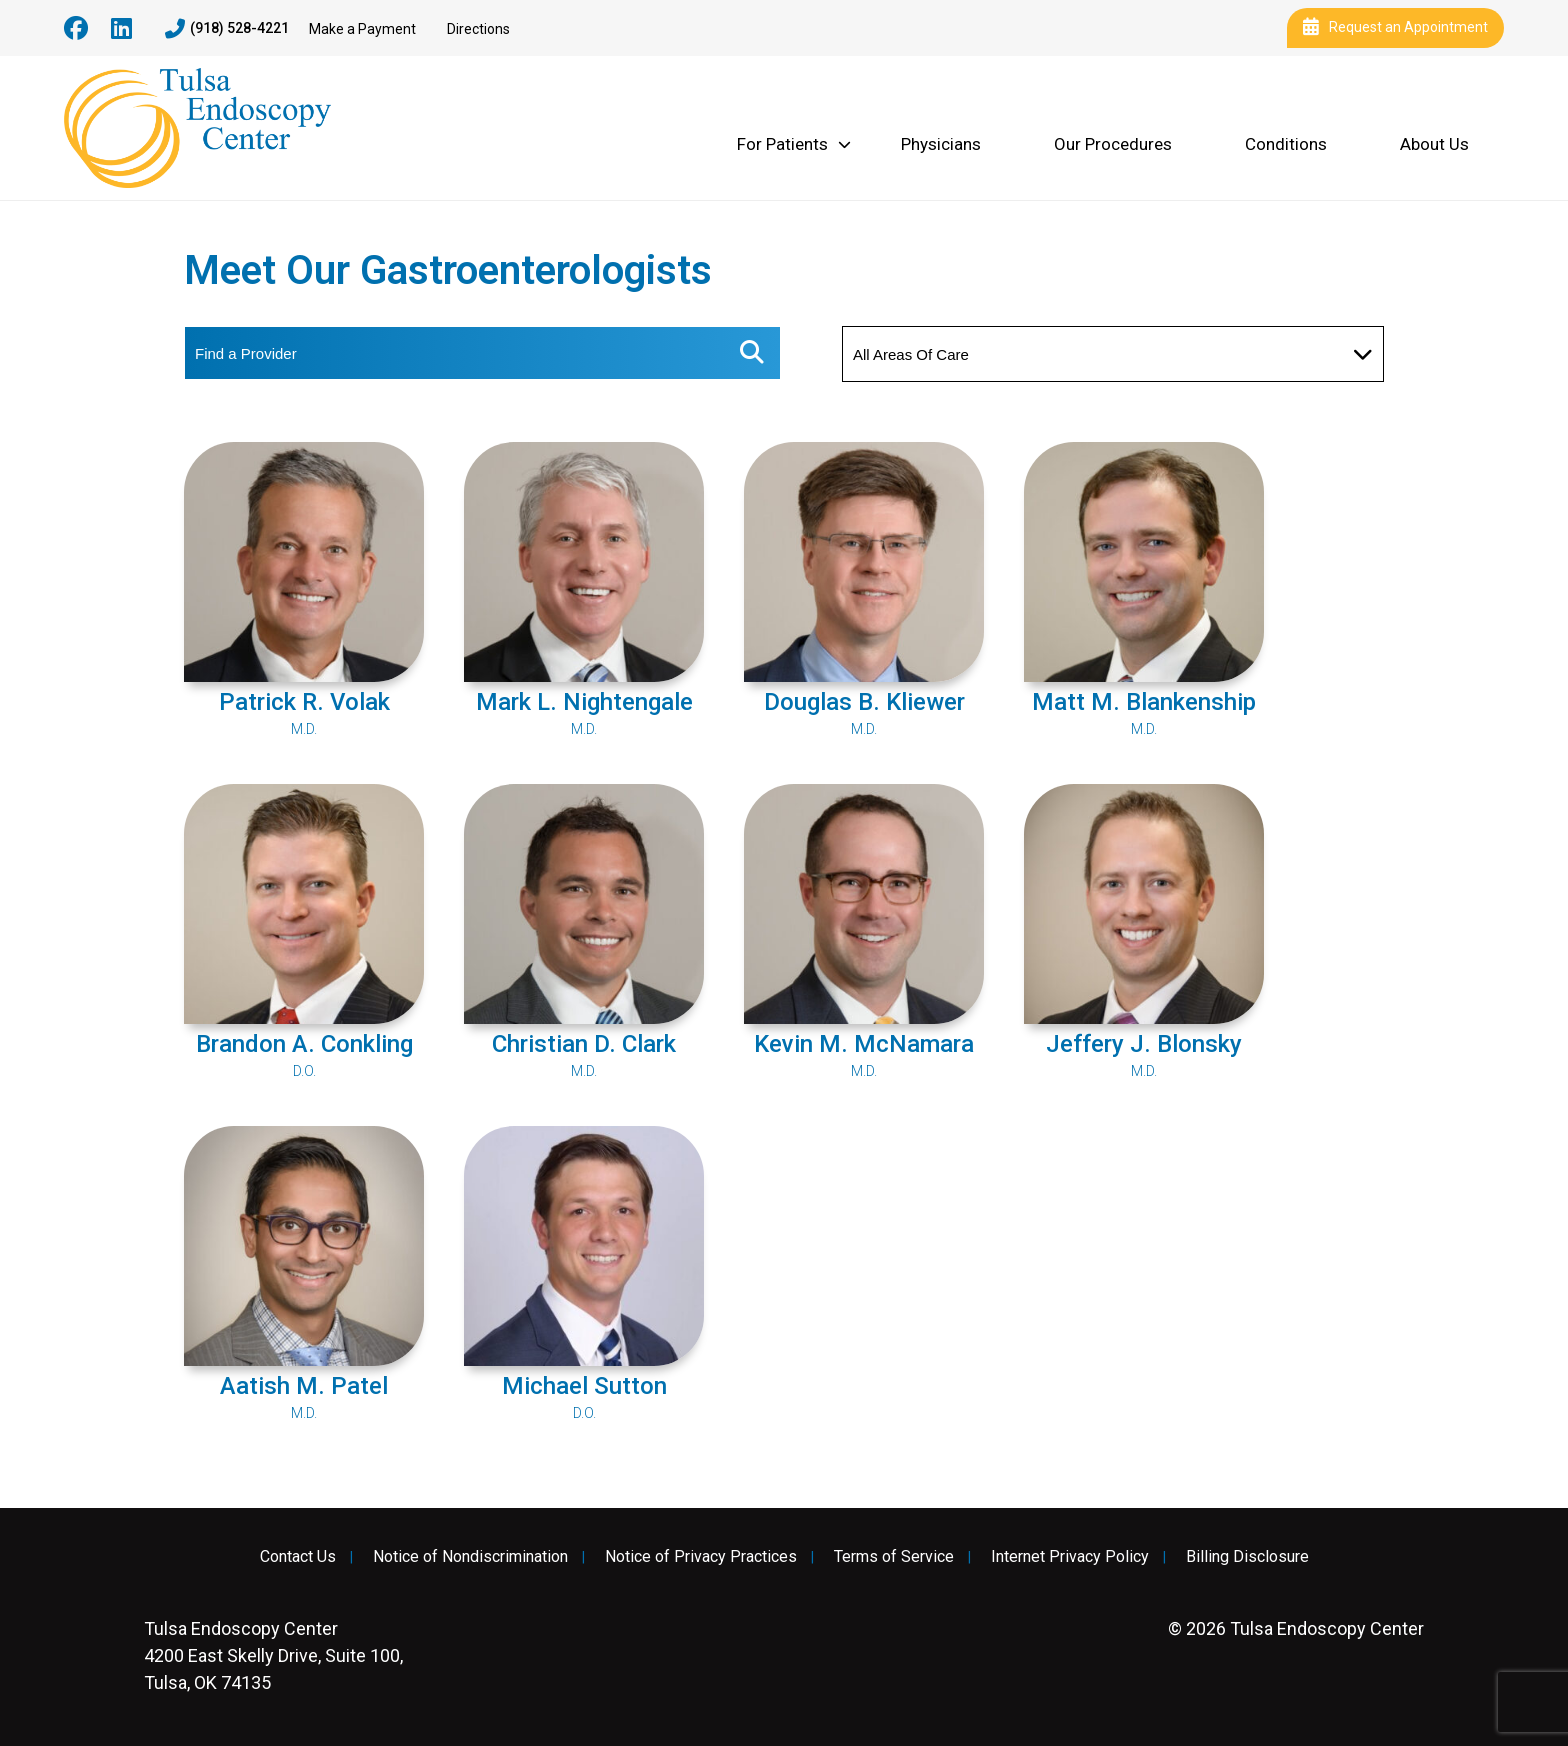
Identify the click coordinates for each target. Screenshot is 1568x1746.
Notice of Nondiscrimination (470, 1557)
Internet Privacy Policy (1070, 1557)
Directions (478, 29)
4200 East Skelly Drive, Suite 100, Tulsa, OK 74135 (273, 1655)
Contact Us (298, 1557)
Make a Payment (362, 29)
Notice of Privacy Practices (701, 1557)
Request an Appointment (1395, 28)
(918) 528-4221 (227, 29)
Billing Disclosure (1247, 1557)
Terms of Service (894, 1557)
